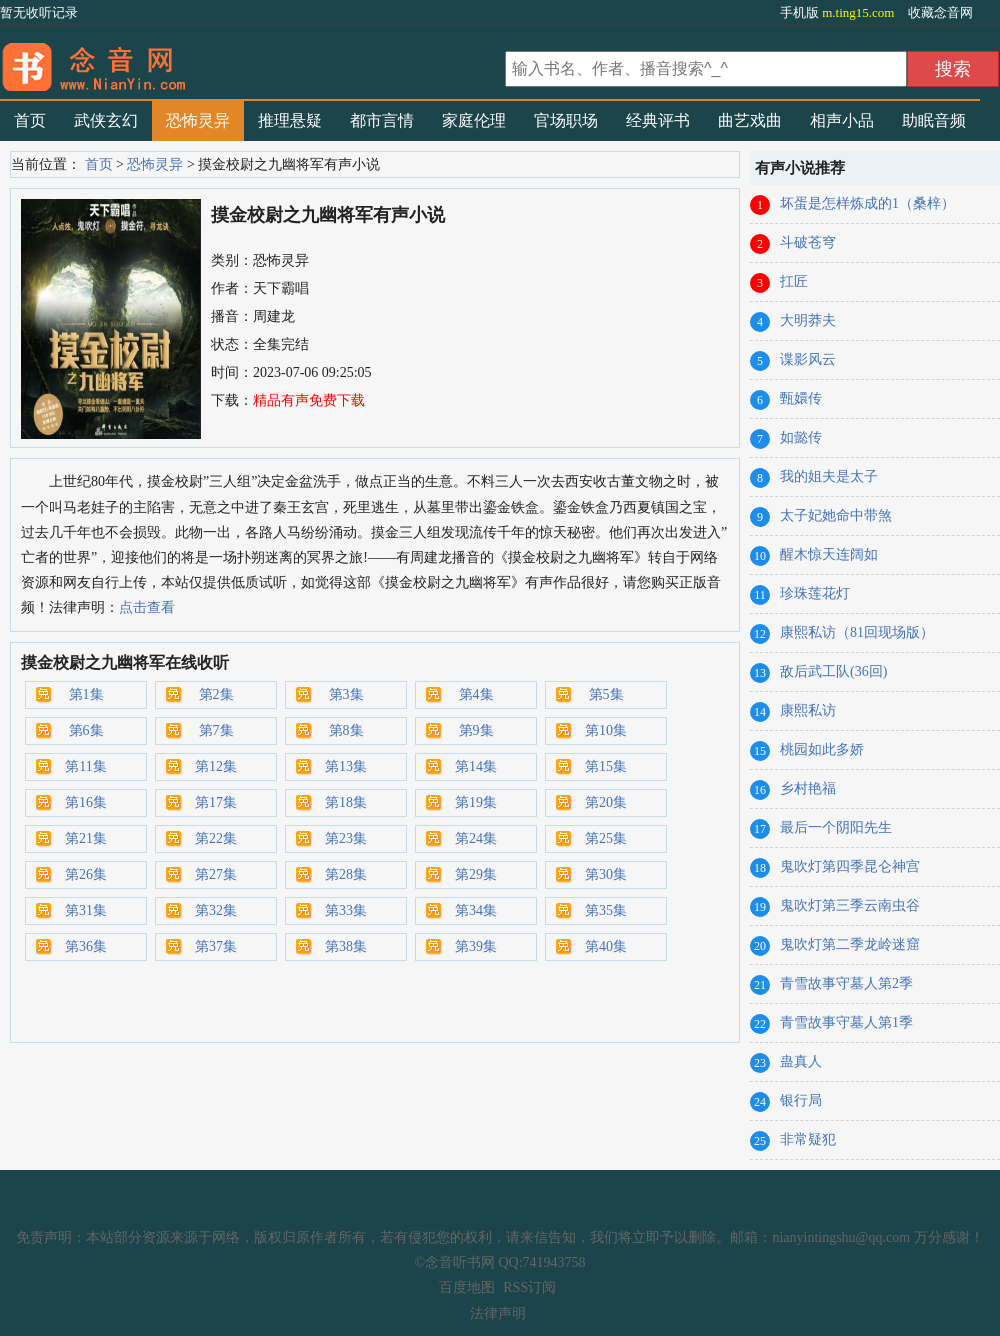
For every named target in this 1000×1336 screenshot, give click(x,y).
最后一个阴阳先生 (836, 827)
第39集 (476, 946)
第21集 (86, 838)
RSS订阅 (529, 1287)
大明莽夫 (808, 320)
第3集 (346, 694)
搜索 (953, 69)
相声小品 (842, 120)
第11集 (85, 766)
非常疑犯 (808, 1139)
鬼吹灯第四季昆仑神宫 (850, 866)
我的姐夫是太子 (829, 476)
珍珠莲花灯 (815, 593)
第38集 (346, 946)
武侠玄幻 (106, 120)
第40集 (606, 946)
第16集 (86, 802)
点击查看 (147, 607)
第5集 (606, 694)
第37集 (216, 946)
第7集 (216, 730)
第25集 (606, 838)
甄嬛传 (801, 398)
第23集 (346, 838)
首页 (30, 120)
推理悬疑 (290, 120)
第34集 (476, 910)
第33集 (346, 910)
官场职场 (566, 120)
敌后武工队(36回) (833, 671)
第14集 (476, 766)
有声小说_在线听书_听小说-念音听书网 (250, 61)
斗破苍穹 (808, 242)
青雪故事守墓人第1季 (846, 1022)
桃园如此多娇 (822, 749)
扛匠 (794, 281)
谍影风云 (808, 359)
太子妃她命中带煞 (836, 515)
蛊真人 (801, 1061)
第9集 (476, 730)
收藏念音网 (940, 12)
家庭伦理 (474, 120)
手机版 (839, 12)
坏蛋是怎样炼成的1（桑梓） (867, 203)
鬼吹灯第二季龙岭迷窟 (850, 944)
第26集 (86, 874)
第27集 (216, 874)
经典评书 (658, 120)
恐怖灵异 (198, 120)
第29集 (476, 874)
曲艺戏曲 (750, 120)
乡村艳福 (808, 788)
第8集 (346, 730)
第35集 (606, 910)
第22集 (216, 838)
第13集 (346, 766)
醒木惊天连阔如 (829, 554)
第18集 (346, 802)
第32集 (216, 910)
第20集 (606, 802)
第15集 (606, 766)
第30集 (606, 874)
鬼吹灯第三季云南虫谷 (850, 905)
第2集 (216, 694)
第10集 (606, 730)
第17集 (216, 802)
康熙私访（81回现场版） (857, 632)
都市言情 (382, 120)
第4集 (476, 694)
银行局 (801, 1100)
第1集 (86, 694)
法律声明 (498, 1313)
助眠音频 (934, 120)
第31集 (86, 910)
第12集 (216, 766)
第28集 (346, 874)
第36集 (86, 946)
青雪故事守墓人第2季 (846, 983)
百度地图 (467, 1287)
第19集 (476, 802)
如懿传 (801, 437)
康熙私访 (808, 710)
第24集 (476, 838)
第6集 (86, 730)
